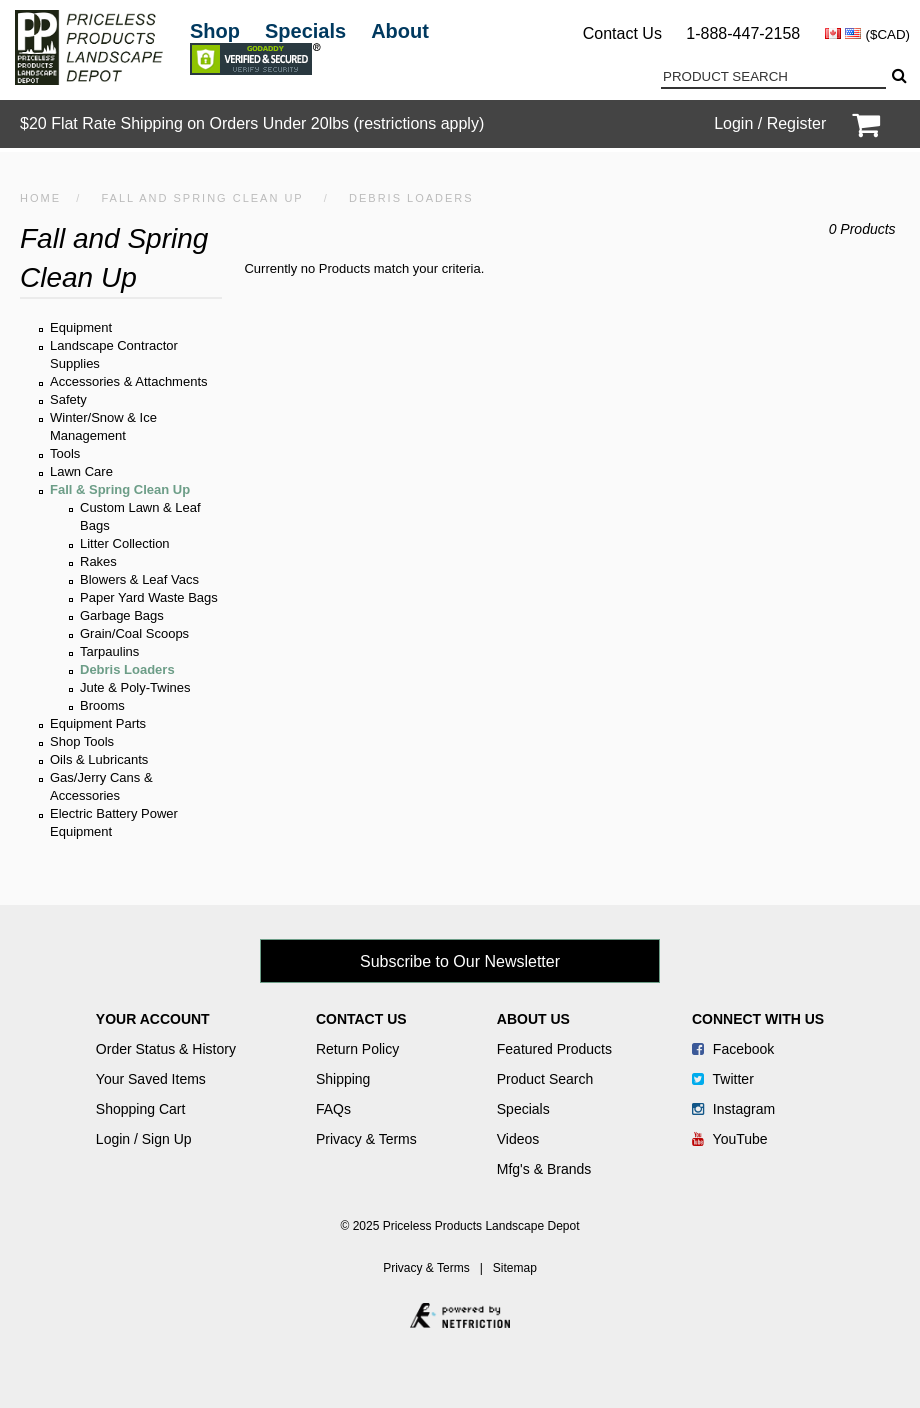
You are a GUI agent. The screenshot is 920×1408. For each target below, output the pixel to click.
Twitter (723, 1079)
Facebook (733, 1049)
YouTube (730, 1139)
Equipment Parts (98, 723)
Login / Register (770, 123)
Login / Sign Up (144, 1139)
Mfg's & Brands (544, 1169)
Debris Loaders (127, 669)
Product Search (545, 1079)
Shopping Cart (141, 1109)
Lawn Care (81, 471)
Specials (305, 31)
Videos (518, 1139)
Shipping (343, 1079)
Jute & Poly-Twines (135, 687)
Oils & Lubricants (99, 759)
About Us (533, 1019)
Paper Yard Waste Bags (149, 597)
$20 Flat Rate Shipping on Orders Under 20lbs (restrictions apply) (252, 123)
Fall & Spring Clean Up (120, 489)
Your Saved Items (151, 1079)
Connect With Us (758, 1019)
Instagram (733, 1109)
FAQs (333, 1109)
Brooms (102, 705)
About (400, 31)
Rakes (98, 561)
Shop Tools (82, 741)
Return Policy (357, 1049)
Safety (68, 399)
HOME (40, 198)
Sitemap (515, 1268)
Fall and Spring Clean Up (202, 198)
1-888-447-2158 (743, 33)
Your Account (153, 1019)
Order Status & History (166, 1049)
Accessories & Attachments (129, 381)
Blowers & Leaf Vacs (139, 579)
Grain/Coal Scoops (134, 633)
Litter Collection (125, 543)
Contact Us (622, 33)
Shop (215, 31)
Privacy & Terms (366, 1139)
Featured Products (554, 1049)
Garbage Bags (122, 615)
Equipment (81, 327)
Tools (65, 453)
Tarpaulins (109, 651)
